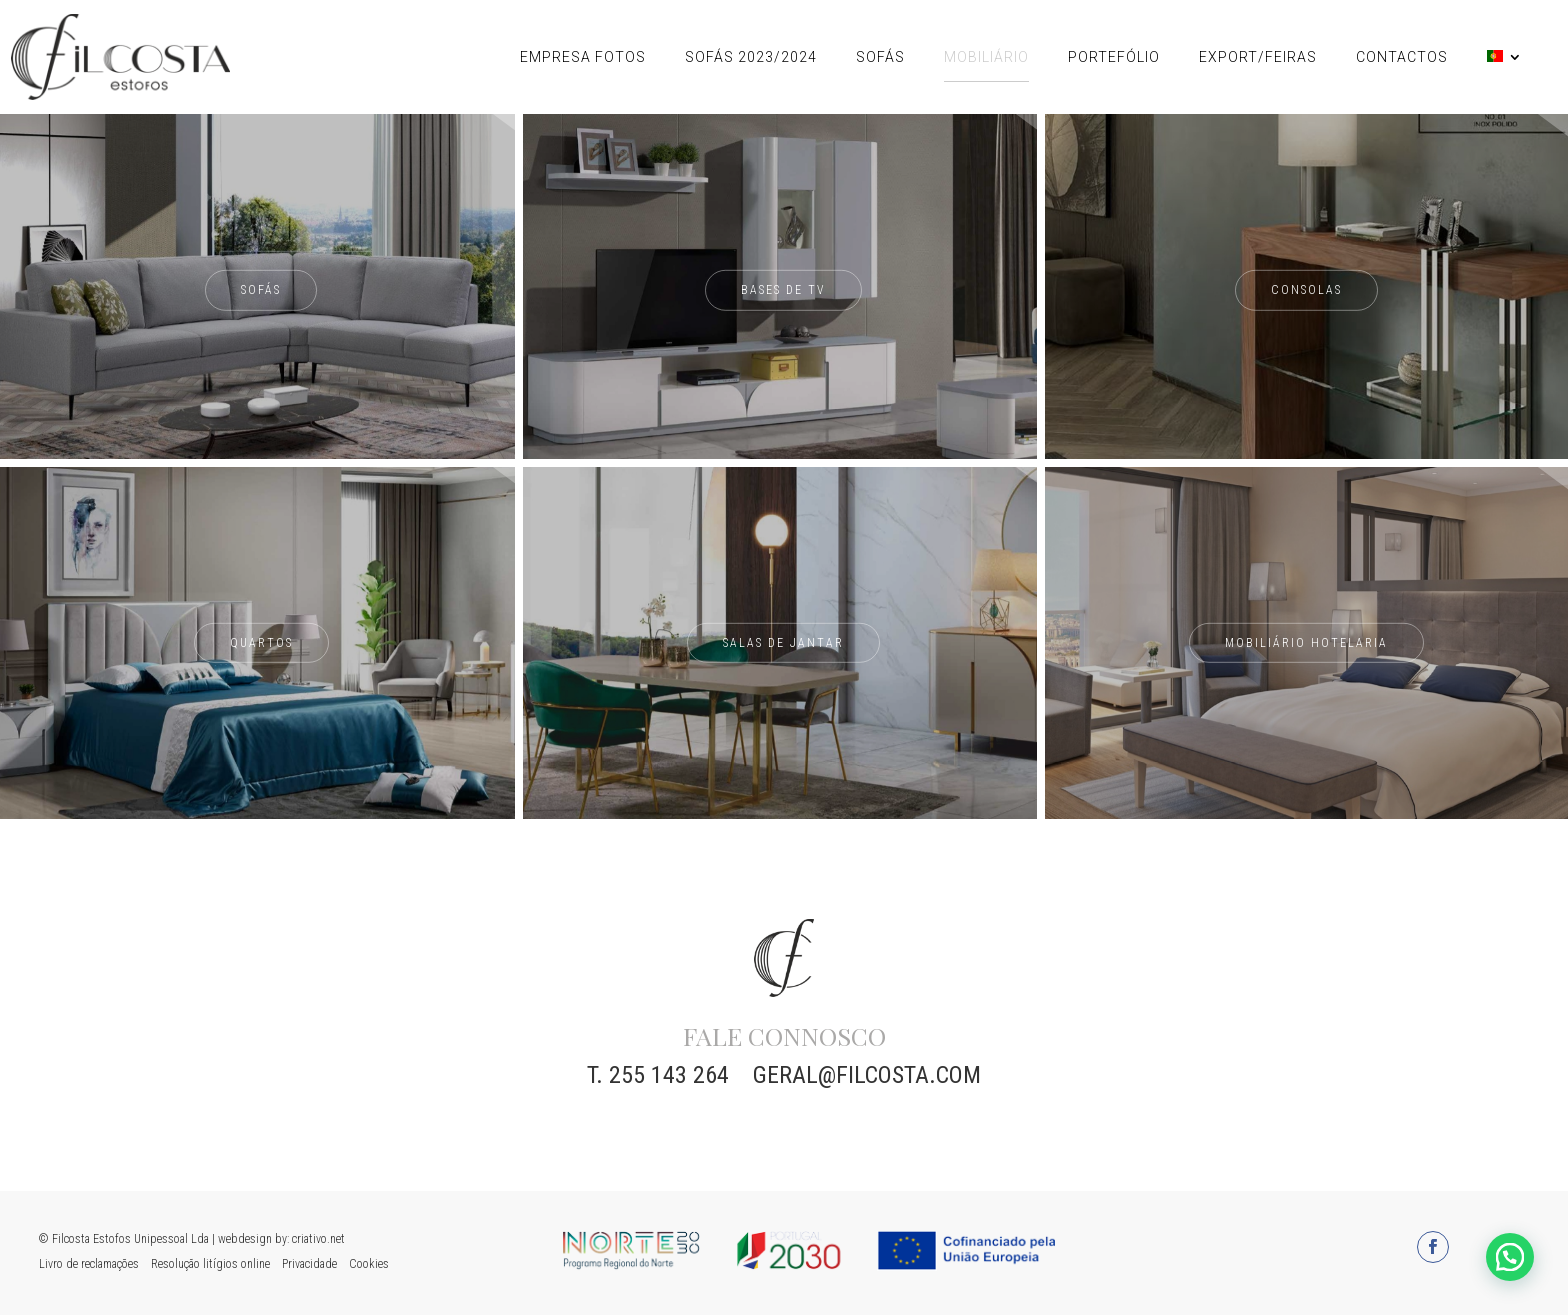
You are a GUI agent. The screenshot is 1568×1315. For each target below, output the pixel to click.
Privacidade (309, 1264)
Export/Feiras (1258, 57)
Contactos (1402, 57)
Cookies (369, 1264)
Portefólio (1114, 57)
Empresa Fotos (583, 57)
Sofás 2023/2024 (751, 57)
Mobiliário (986, 57)
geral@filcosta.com (867, 1075)
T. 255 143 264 (658, 1075)
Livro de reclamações (89, 1264)
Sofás (880, 57)
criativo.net (318, 1239)
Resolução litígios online (210, 1264)
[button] (1510, 1257)
